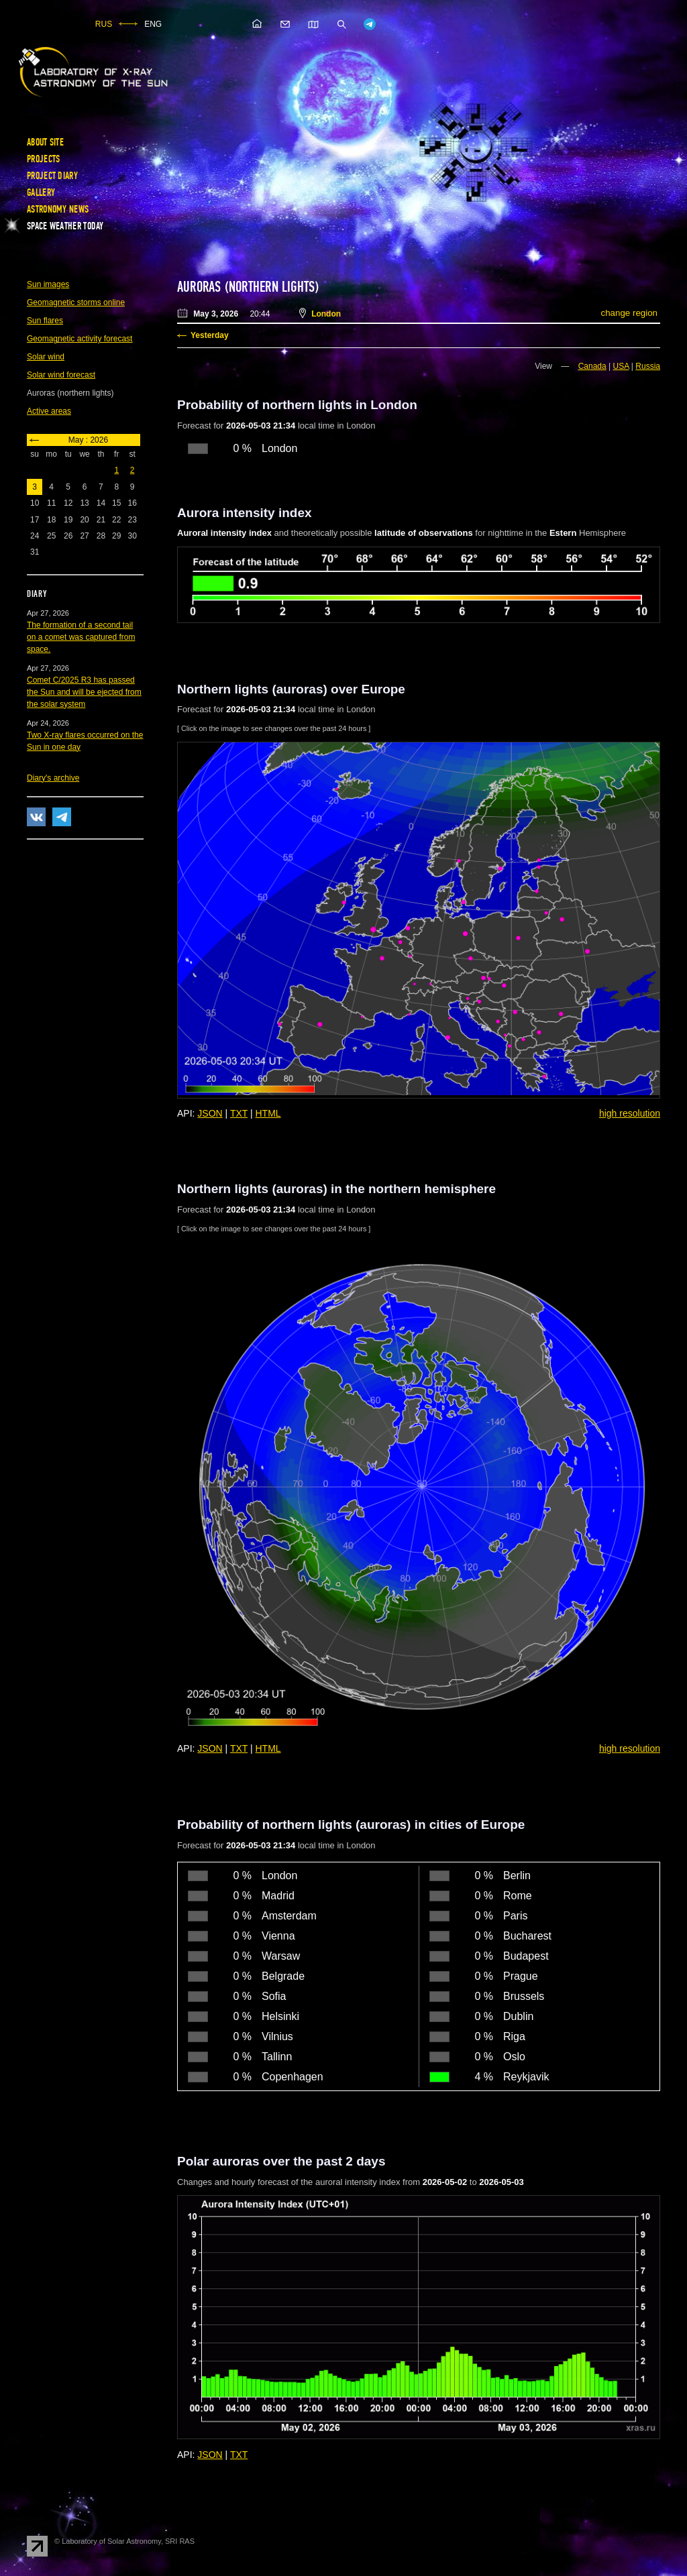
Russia (647, 366)
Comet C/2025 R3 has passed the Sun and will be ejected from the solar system (84, 692)
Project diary (52, 176)
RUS (103, 24)
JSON (209, 1113)
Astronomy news (58, 209)
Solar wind (45, 356)
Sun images (48, 284)
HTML (268, 1113)
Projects (43, 159)
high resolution (629, 1113)
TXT (239, 1113)
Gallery (41, 192)
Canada (592, 366)
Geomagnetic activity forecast (79, 338)
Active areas (49, 411)
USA (621, 366)
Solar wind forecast (61, 375)
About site (45, 142)
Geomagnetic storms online (76, 302)
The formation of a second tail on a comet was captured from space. (81, 637)
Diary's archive (53, 778)
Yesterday (210, 335)
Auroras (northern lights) (248, 287)
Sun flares (45, 320)
